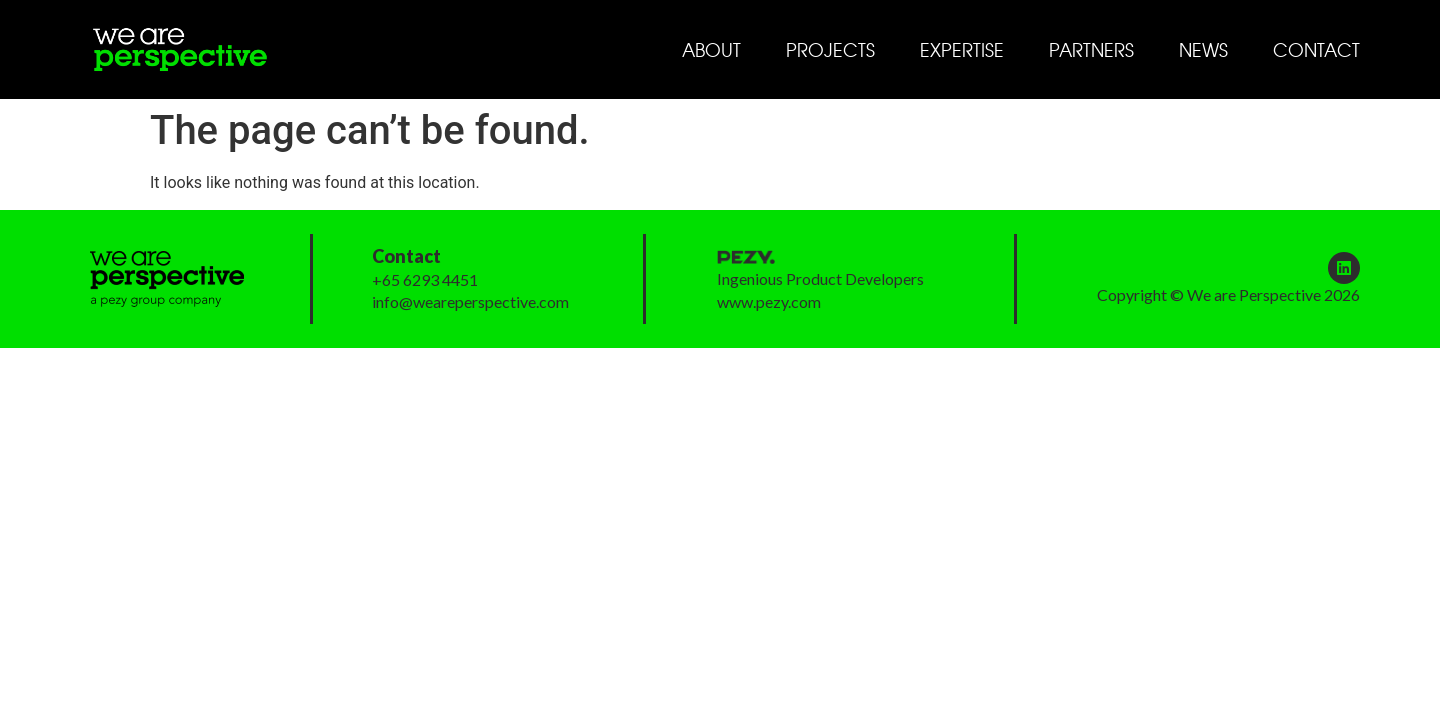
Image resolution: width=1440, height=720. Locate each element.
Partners (1091, 50)
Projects (830, 50)
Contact (1316, 50)
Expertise (962, 50)
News (1203, 50)
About (711, 50)
